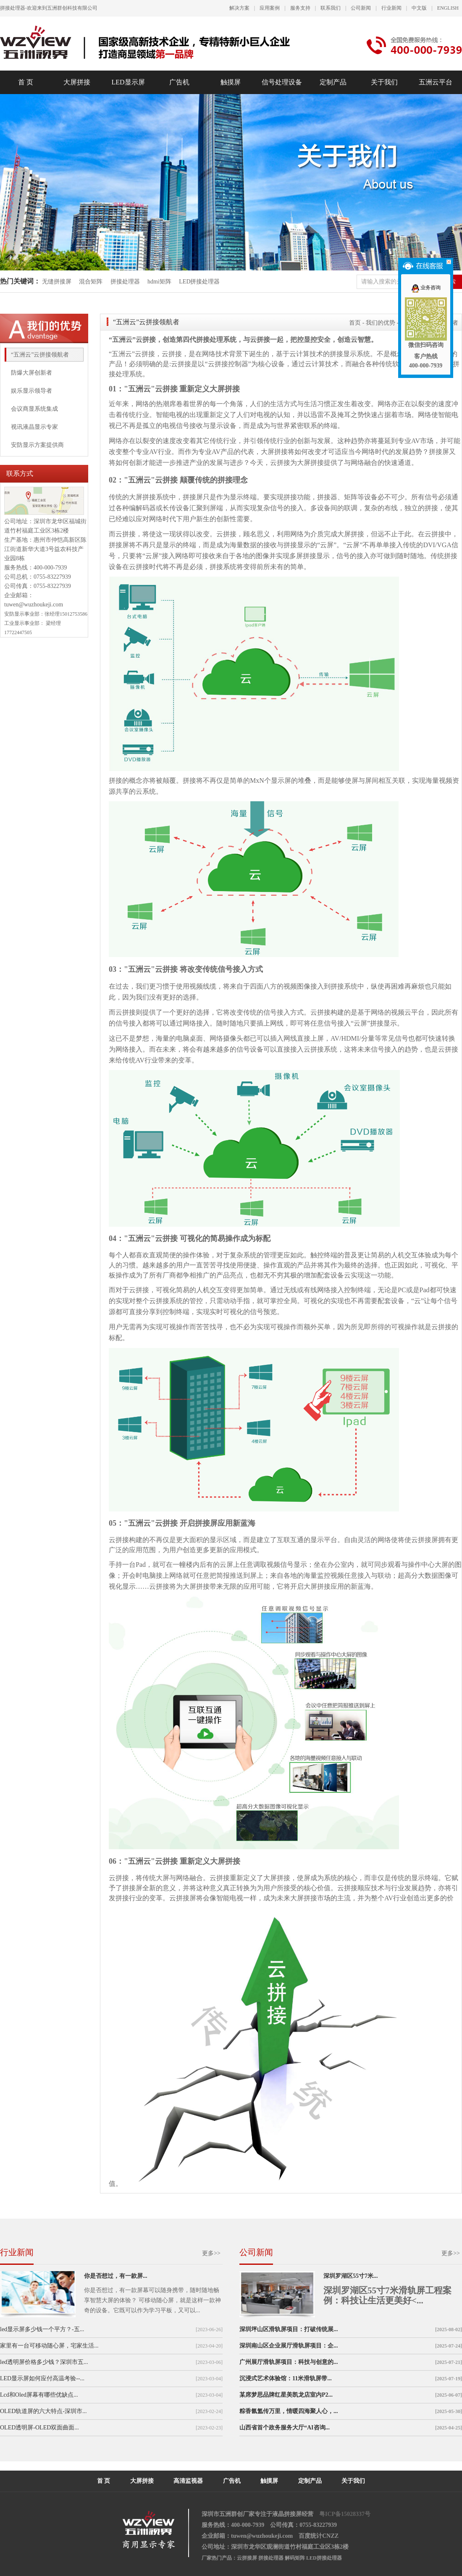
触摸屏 (230, 82)
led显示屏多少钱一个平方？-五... (42, 2329)
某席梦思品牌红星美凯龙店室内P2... (286, 2395)
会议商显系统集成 (34, 409)
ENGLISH (448, 8)
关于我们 (384, 82)
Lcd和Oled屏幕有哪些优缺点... (39, 2395)
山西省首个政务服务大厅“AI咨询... (284, 2427)
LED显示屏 (127, 82)
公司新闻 (361, 8)
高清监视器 (188, 2481)
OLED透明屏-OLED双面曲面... (39, 2427)
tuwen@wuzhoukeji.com (33, 604)
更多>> (211, 2253)
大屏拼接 (76, 82)
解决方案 (239, 8)
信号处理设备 (282, 82)
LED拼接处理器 (199, 281)
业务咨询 (426, 288)
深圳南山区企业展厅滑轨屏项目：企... (288, 2346)
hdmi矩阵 (159, 281)
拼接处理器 (125, 281)
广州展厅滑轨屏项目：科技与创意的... (288, 2362)
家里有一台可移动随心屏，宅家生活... (49, 2346)
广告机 (179, 82)
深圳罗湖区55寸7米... (350, 2276)
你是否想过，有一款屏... (115, 2276)
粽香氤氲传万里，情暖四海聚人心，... (288, 2411)
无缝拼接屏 (57, 281)
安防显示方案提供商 (37, 445)
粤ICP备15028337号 (344, 2514)
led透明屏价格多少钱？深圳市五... (44, 2362)
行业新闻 (391, 8)
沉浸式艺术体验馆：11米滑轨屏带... (285, 2378)
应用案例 (270, 8)
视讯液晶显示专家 (34, 427)
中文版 (419, 8)
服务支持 (300, 8)
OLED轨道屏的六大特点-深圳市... (43, 2411)
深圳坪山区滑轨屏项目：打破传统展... (288, 2329)
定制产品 (333, 82)
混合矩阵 (90, 281)
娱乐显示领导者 (31, 391)
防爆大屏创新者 (31, 373)
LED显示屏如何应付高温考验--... (42, 2378)
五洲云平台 (435, 82)
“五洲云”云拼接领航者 (40, 355)
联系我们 (330, 8)
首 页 (25, 82)
